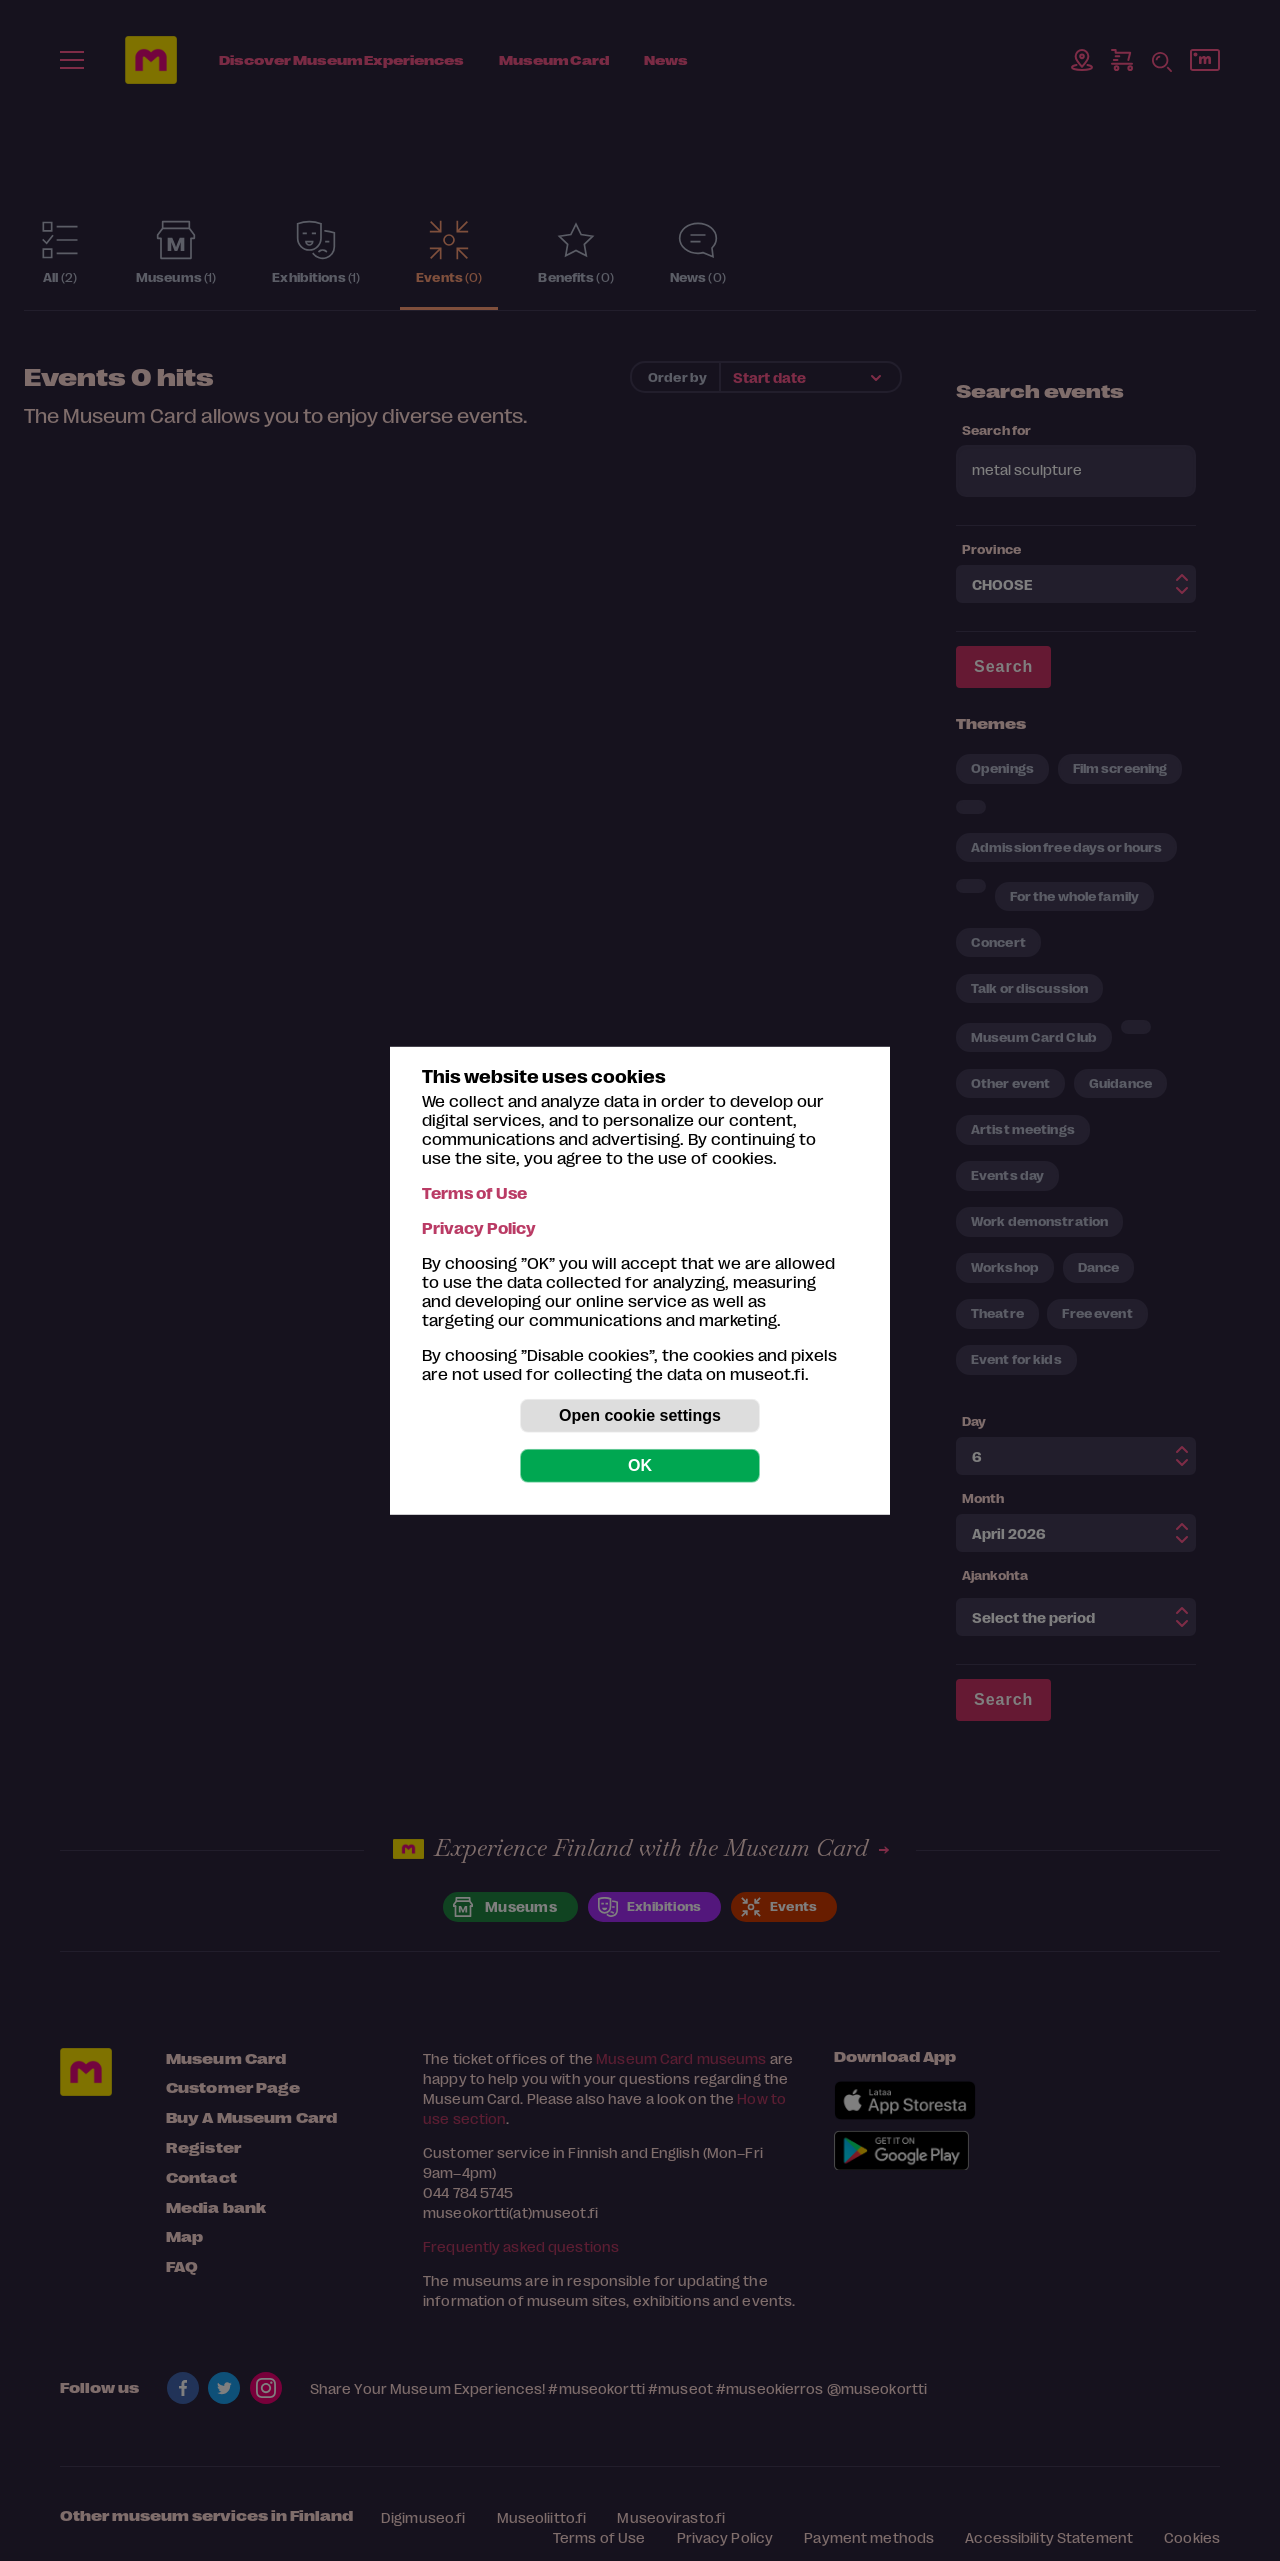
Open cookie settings (640, 1415)
